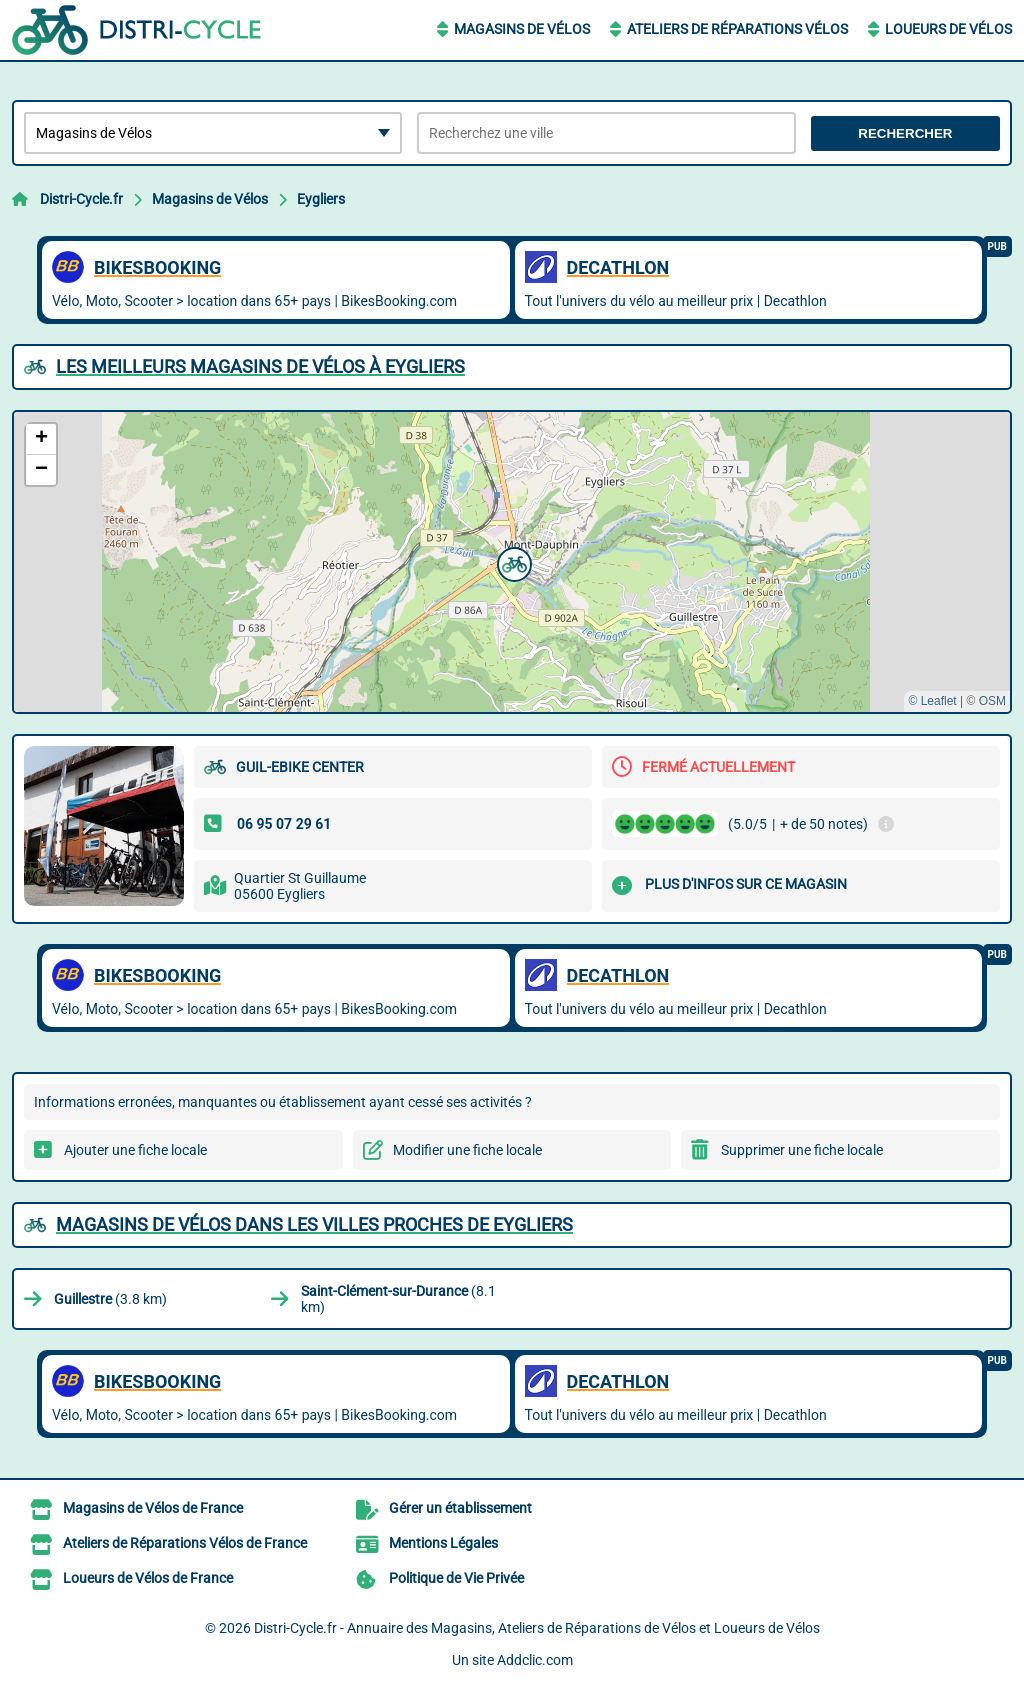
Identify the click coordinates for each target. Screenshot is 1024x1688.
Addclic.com (535, 1660)
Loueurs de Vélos (948, 29)
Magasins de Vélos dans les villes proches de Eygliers (314, 1224)
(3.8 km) (110, 1299)
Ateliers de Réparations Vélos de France (185, 1543)
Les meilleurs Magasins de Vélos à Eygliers (260, 366)
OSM (992, 701)
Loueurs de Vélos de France (148, 1578)
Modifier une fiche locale (467, 1150)
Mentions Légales (443, 1543)
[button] (512, 562)
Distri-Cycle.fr (81, 199)
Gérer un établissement (460, 1508)
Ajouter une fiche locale (135, 1150)
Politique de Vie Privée (456, 1578)
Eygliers (321, 199)
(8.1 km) (398, 1299)
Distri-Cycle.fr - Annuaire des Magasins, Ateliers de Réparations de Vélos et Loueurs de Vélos (537, 1628)
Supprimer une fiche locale (802, 1150)
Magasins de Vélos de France (153, 1508)
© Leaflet (932, 701)
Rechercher (905, 133)
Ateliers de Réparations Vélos (737, 29)
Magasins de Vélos (522, 29)
